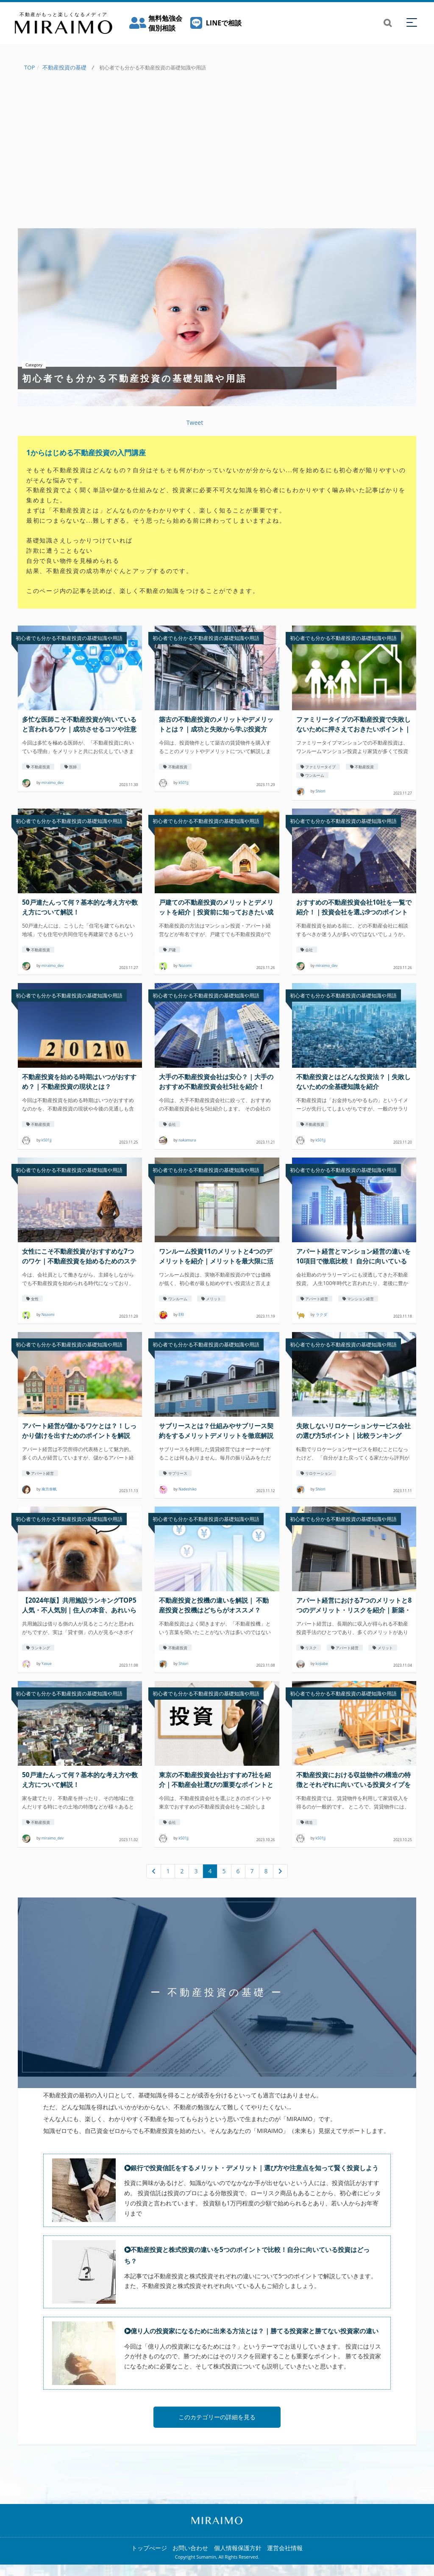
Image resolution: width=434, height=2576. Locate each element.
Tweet (194, 422)
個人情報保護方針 (238, 2559)
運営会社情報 (285, 2559)
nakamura (187, 1140)
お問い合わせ (190, 2559)
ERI (181, 1315)
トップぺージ (149, 2559)
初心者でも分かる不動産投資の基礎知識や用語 (69, 638)
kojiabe (322, 1663)
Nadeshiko (187, 1489)
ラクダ (321, 1315)
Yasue (47, 1663)
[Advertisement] (217, 156)
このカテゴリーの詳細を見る (217, 2428)
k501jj (183, 783)
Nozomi (185, 966)
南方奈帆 (49, 1489)
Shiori (321, 791)
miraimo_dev (53, 783)
